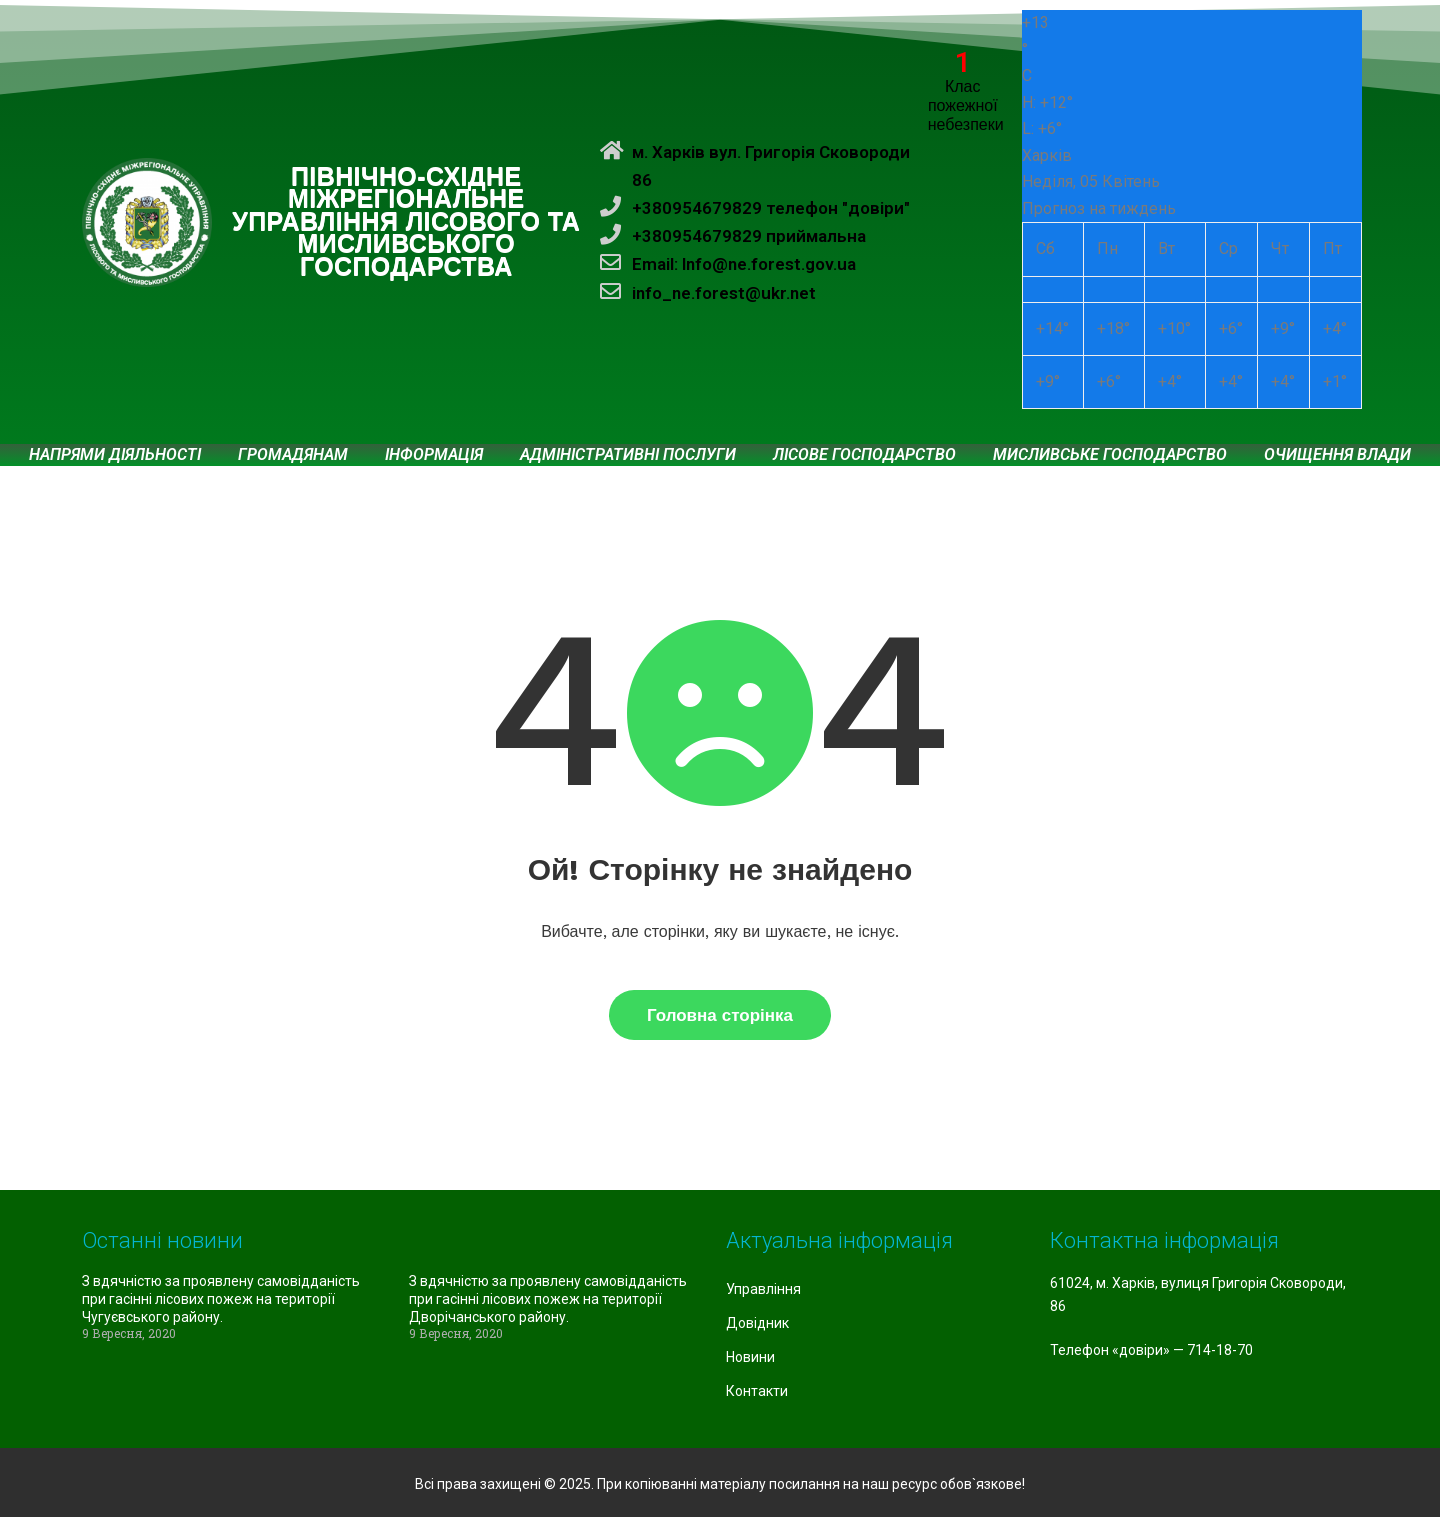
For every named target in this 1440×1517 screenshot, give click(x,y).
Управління (763, 1289)
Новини (750, 1357)
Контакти (757, 1391)
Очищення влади (1337, 455)
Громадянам (293, 455)
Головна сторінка (720, 1015)
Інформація (434, 455)
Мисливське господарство (1110, 455)
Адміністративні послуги (628, 455)
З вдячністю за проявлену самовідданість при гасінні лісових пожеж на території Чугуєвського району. (221, 1299)
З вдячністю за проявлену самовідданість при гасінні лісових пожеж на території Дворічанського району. (548, 1299)
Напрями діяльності (115, 455)
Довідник (757, 1323)
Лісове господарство (864, 455)
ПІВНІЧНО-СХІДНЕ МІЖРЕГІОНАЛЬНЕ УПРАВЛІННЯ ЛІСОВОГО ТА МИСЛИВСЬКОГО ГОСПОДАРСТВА (406, 222)
